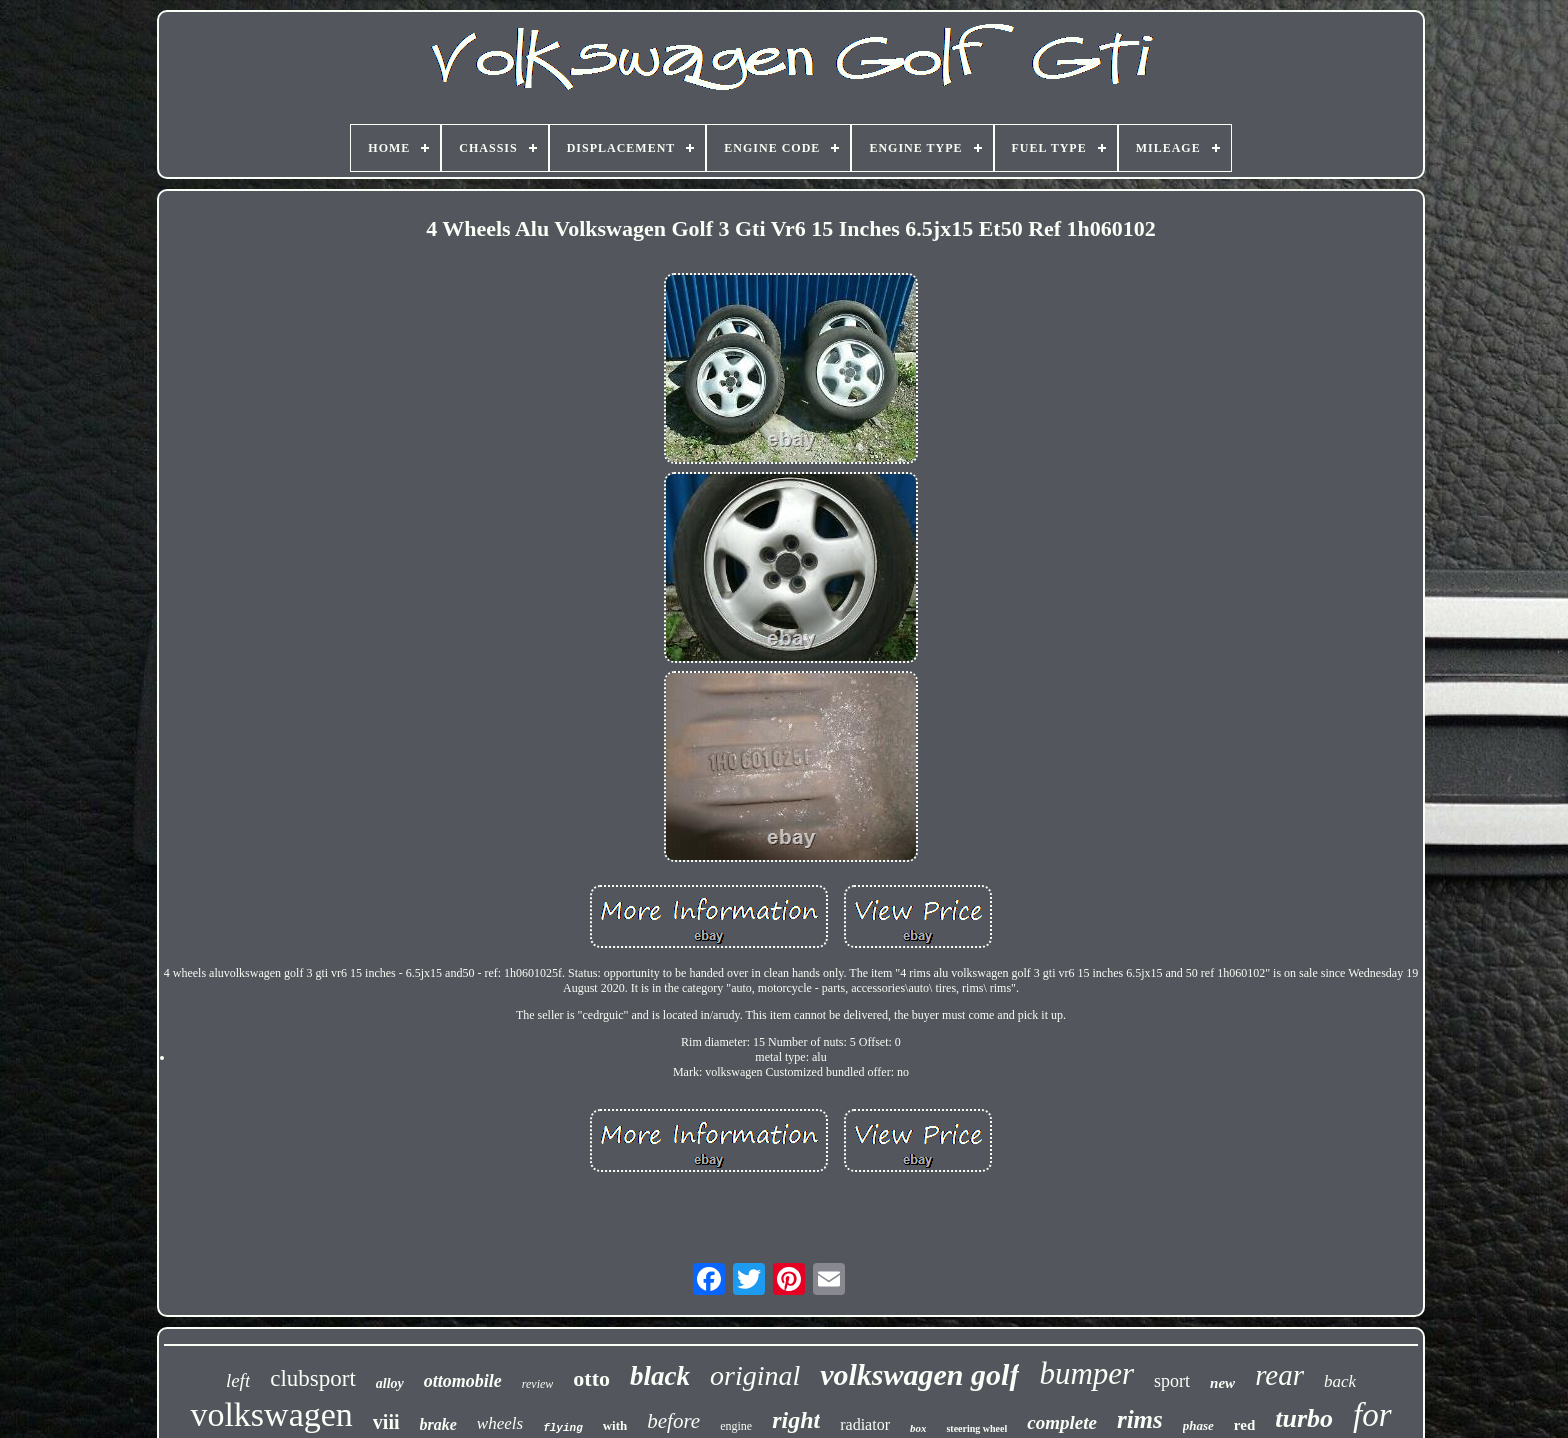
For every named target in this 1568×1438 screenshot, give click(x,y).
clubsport (313, 1378)
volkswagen (271, 1414)
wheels (500, 1423)
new (1222, 1383)
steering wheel (976, 1428)
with (615, 1425)
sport (1172, 1381)
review (538, 1384)
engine (736, 1426)
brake (438, 1424)
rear (1279, 1375)
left (238, 1380)
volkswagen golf (919, 1374)
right (796, 1420)
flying (563, 1428)
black (660, 1376)
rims (1140, 1419)
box (918, 1428)
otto (591, 1378)
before (673, 1421)
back (1340, 1381)
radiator (865, 1424)
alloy (390, 1383)
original (755, 1375)
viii (386, 1422)
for (1372, 1415)
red (1244, 1425)
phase (1198, 1425)
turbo (1304, 1418)
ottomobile (463, 1381)
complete (1062, 1422)
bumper (1086, 1373)
